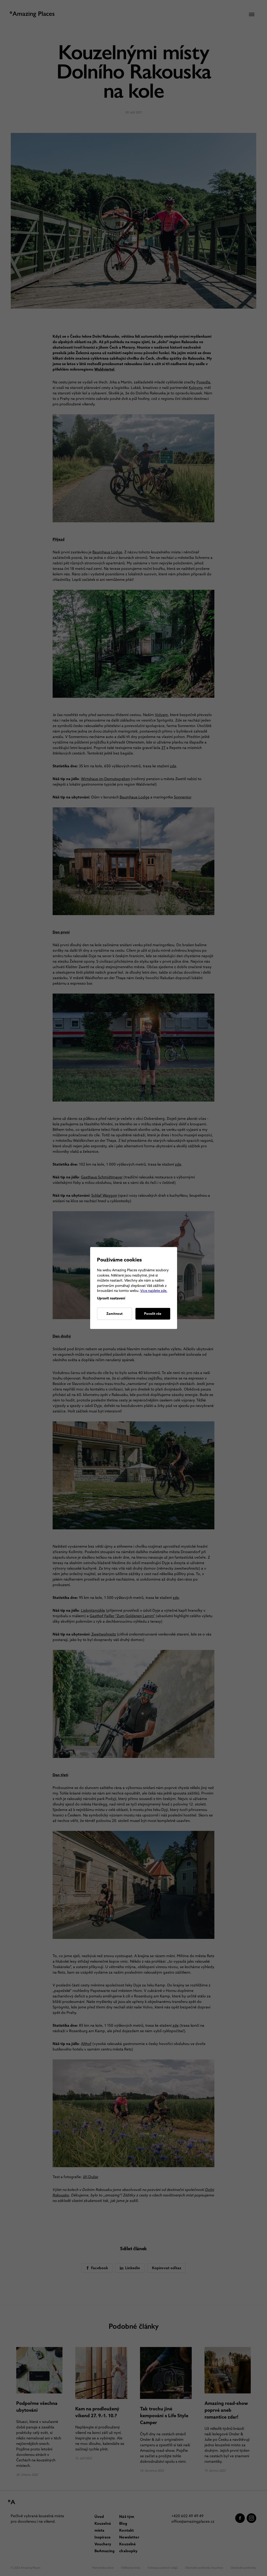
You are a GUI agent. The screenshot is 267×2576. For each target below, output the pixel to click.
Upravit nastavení (111, 1298)
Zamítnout (114, 1314)
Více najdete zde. (153, 1290)
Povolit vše (152, 1314)
